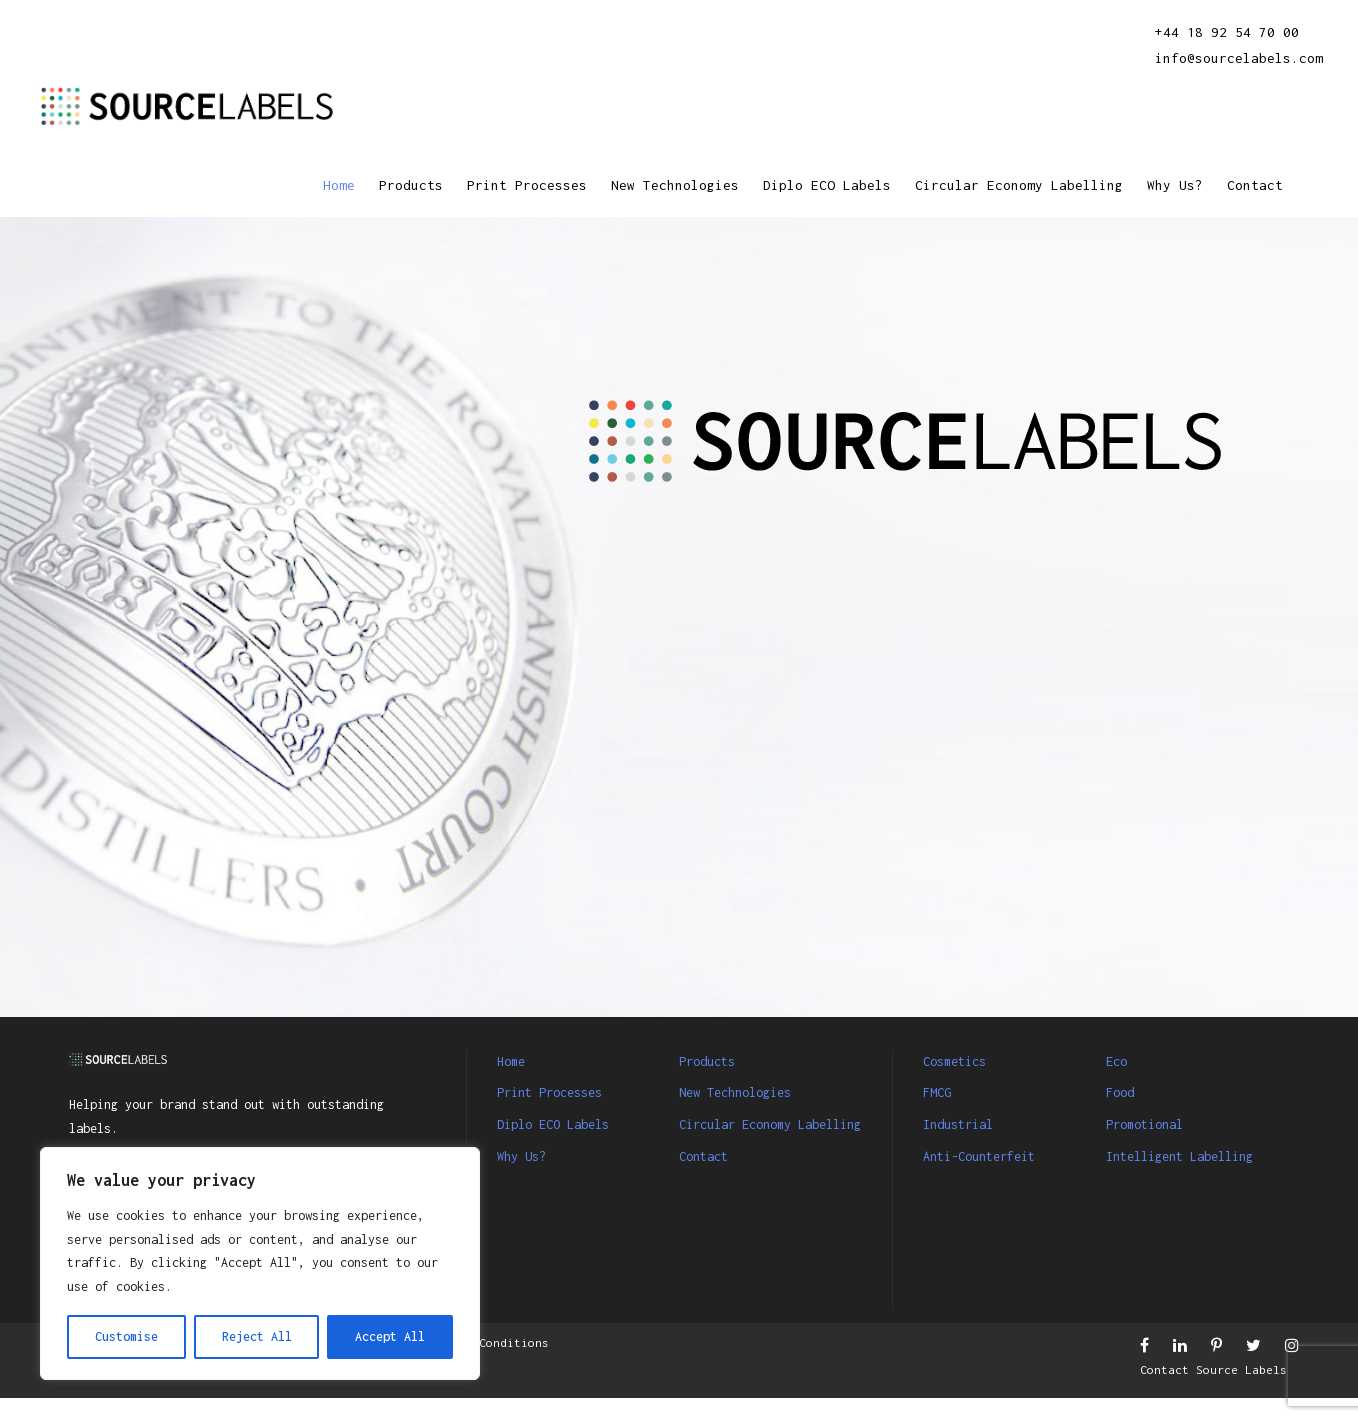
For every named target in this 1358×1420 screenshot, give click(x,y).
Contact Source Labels (1217, 1392)
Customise (126, 1336)
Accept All (390, 1336)
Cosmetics (961, 1061)
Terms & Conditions (535, 1364)
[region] (260, 1251)
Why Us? (1164, 185)
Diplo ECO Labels (779, 185)
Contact (1251, 185)
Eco (1118, 1061)
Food (1123, 1092)
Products (320, 185)
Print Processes (447, 185)
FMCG (940, 1092)
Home (242, 185)
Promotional (1152, 1124)
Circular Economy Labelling (992, 185)
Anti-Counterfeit (990, 1156)
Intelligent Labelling (1194, 1156)
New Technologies (611, 185)
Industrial (965, 1124)
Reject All (257, 1336)
